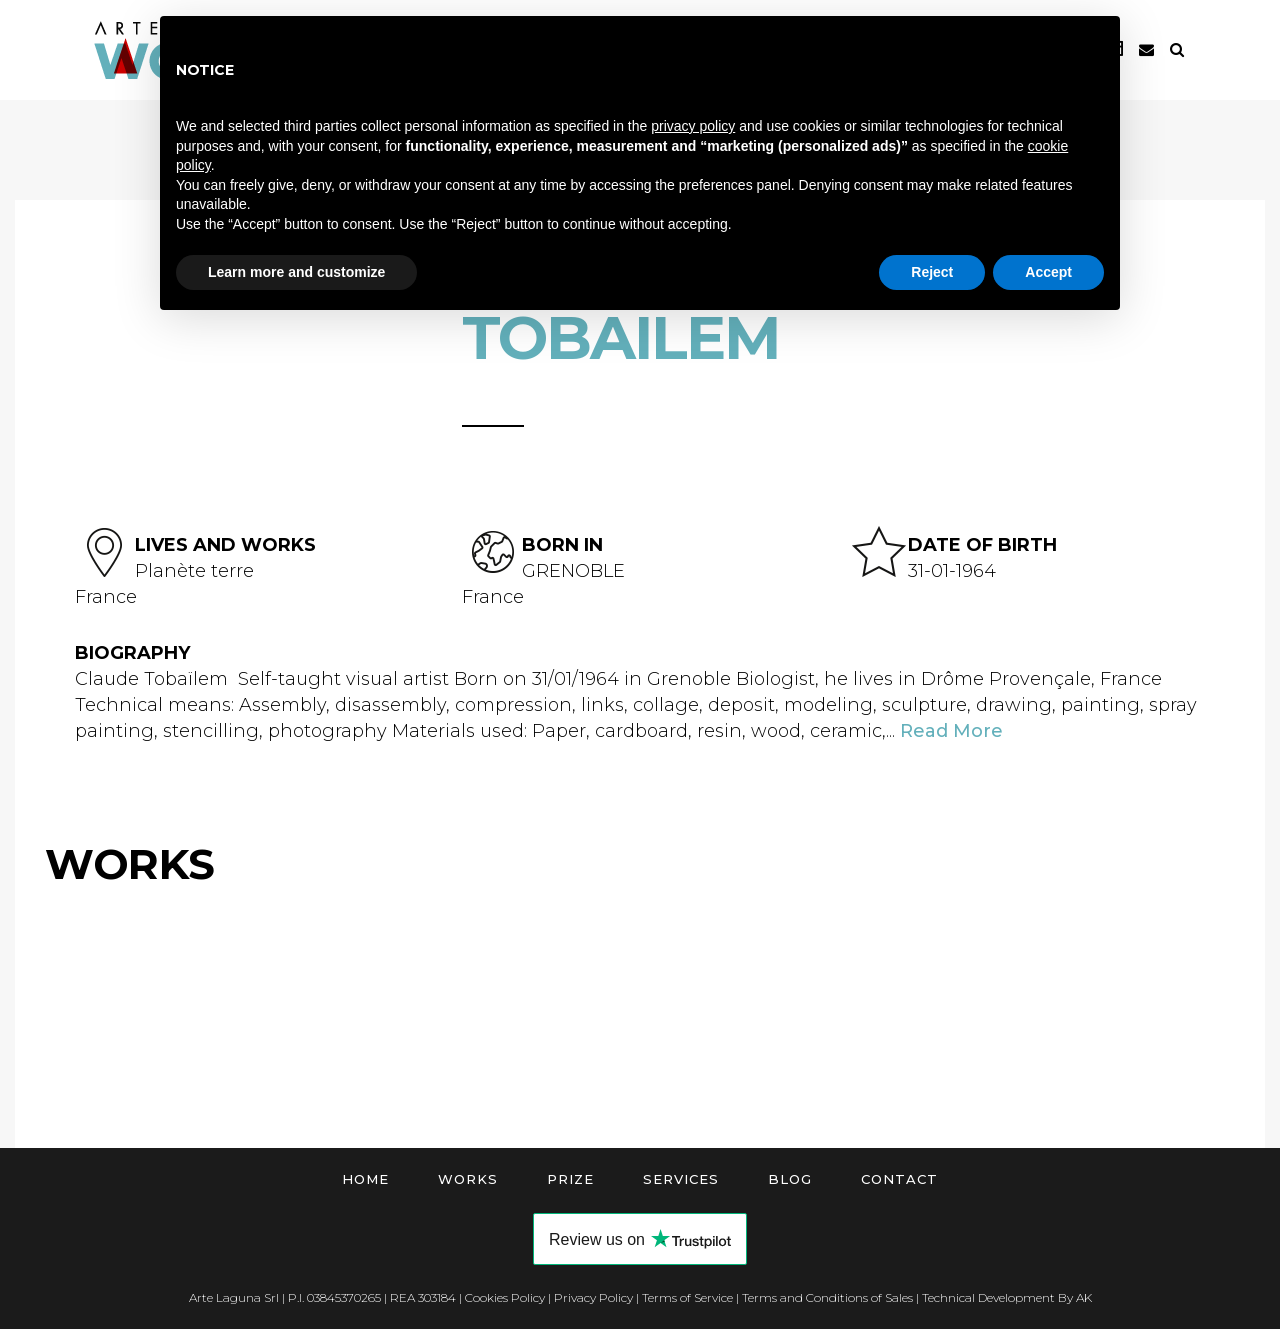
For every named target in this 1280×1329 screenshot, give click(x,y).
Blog (790, 1179)
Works (468, 1179)
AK (1084, 1297)
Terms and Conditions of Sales (827, 1297)
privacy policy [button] (693, 126)
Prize (570, 1179)
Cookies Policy (505, 1297)
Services (681, 1179)
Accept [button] (1048, 272)
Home (365, 1179)
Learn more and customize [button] (296, 272)
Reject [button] (932, 272)
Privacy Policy (593, 1297)
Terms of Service (687, 1297)
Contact (899, 1179)
